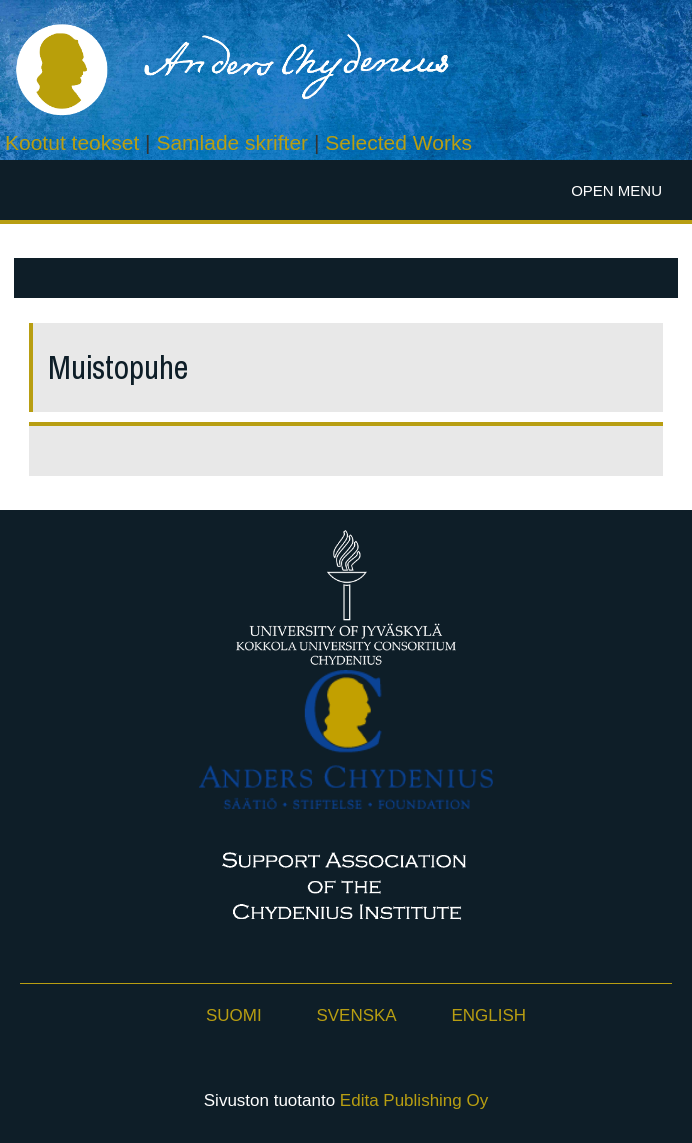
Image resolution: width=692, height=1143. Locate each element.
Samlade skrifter (232, 142)
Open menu (616, 190)
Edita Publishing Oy (414, 1100)
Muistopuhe (118, 367)
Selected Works (398, 142)
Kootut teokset (72, 142)
